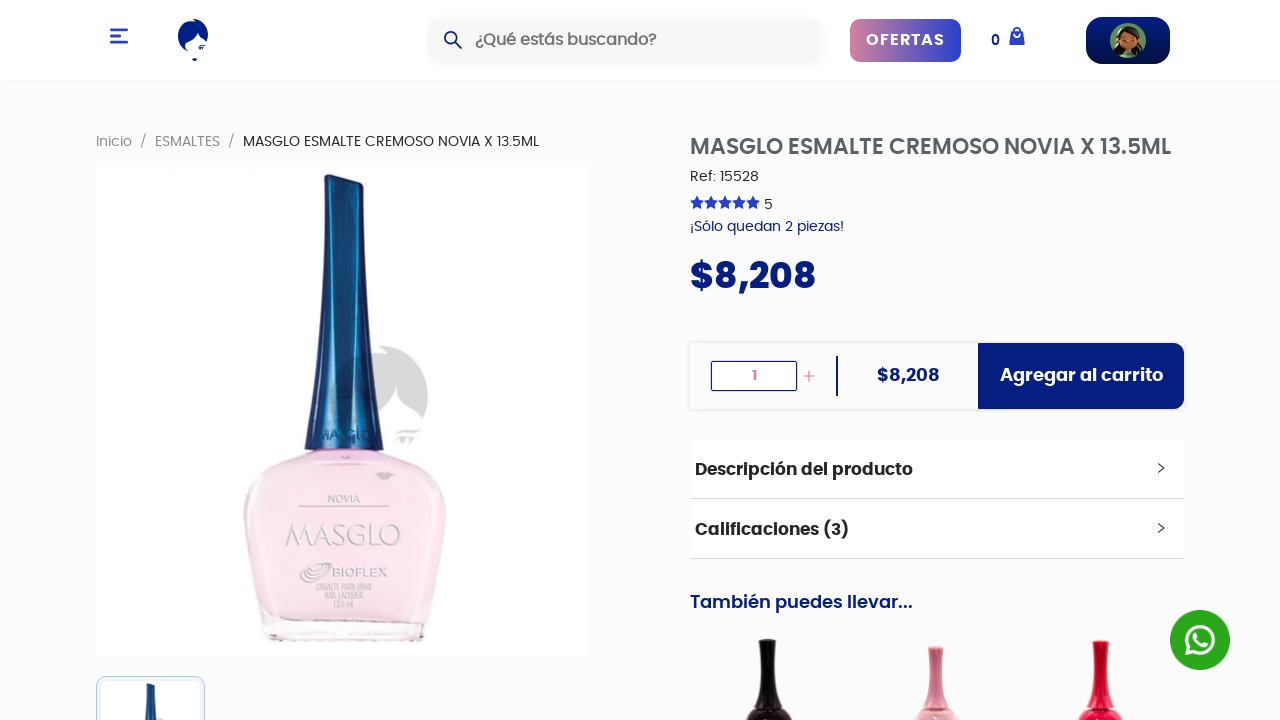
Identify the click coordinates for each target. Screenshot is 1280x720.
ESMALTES (187, 141)
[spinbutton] (754, 376)
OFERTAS (905, 40)
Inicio (114, 141)
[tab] (937, 469)
